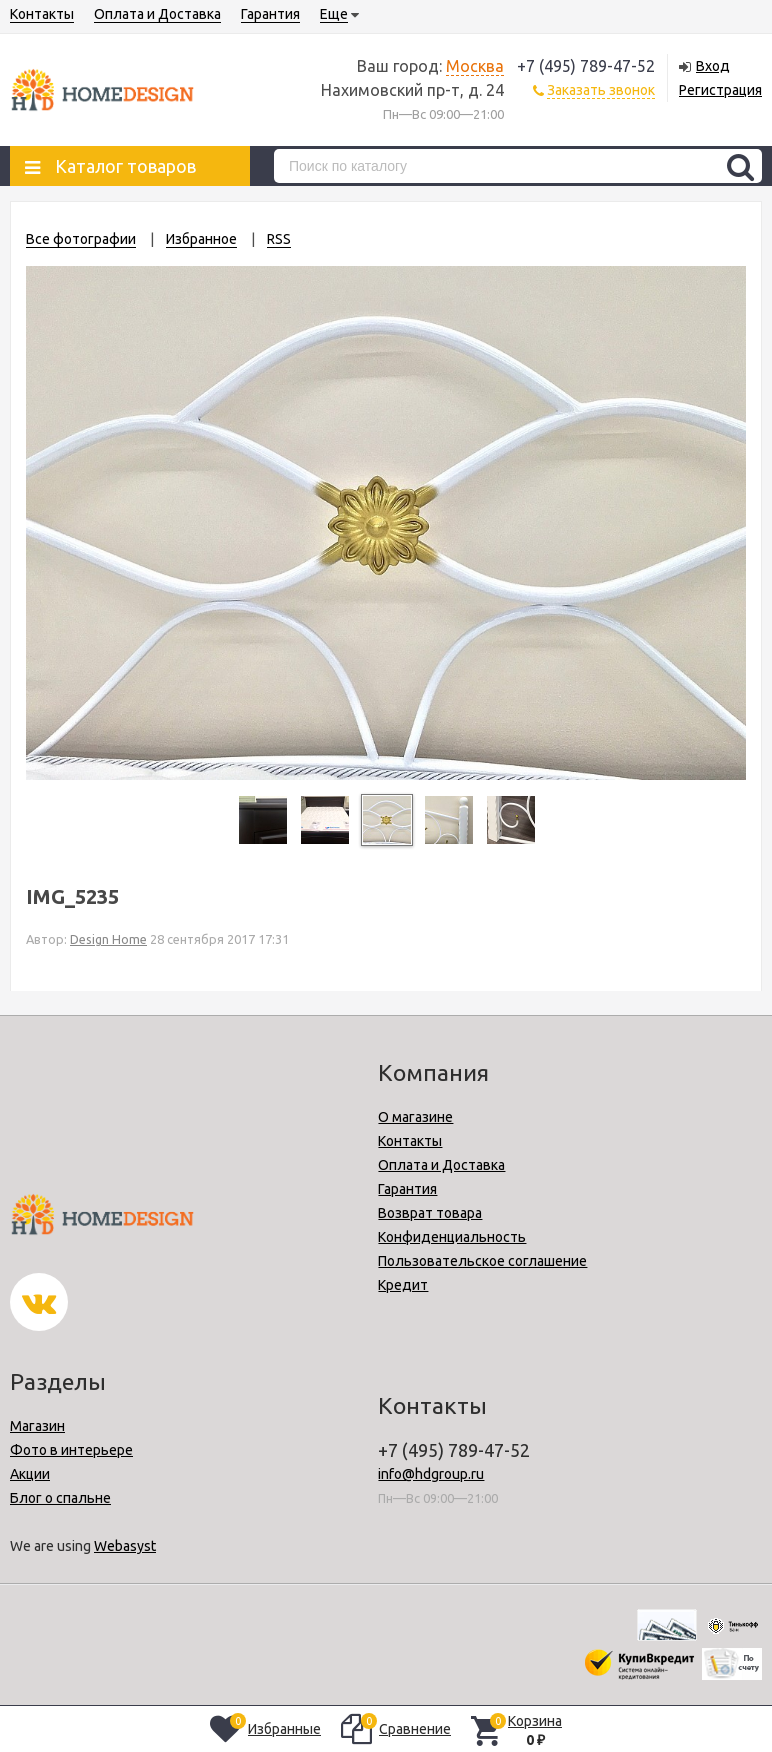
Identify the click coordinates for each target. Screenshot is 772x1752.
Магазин (37, 1426)
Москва (475, 66)
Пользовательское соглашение (482, 1261)
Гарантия (270, 14)
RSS (279, 239)
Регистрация (720, 90)
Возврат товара (430, 1213)
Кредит (403, 1285)
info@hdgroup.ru (431, 1474)
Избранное (201, 239)
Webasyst (125, 1546)
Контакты (42, 14)
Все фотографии (81, 239)
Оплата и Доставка (157, 14)
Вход (713, 66)
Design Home (108, 939)
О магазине (415, 1117)
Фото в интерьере (71, 1450)
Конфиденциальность (452, 1237)
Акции (30, 1474)
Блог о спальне (60, 1498)
